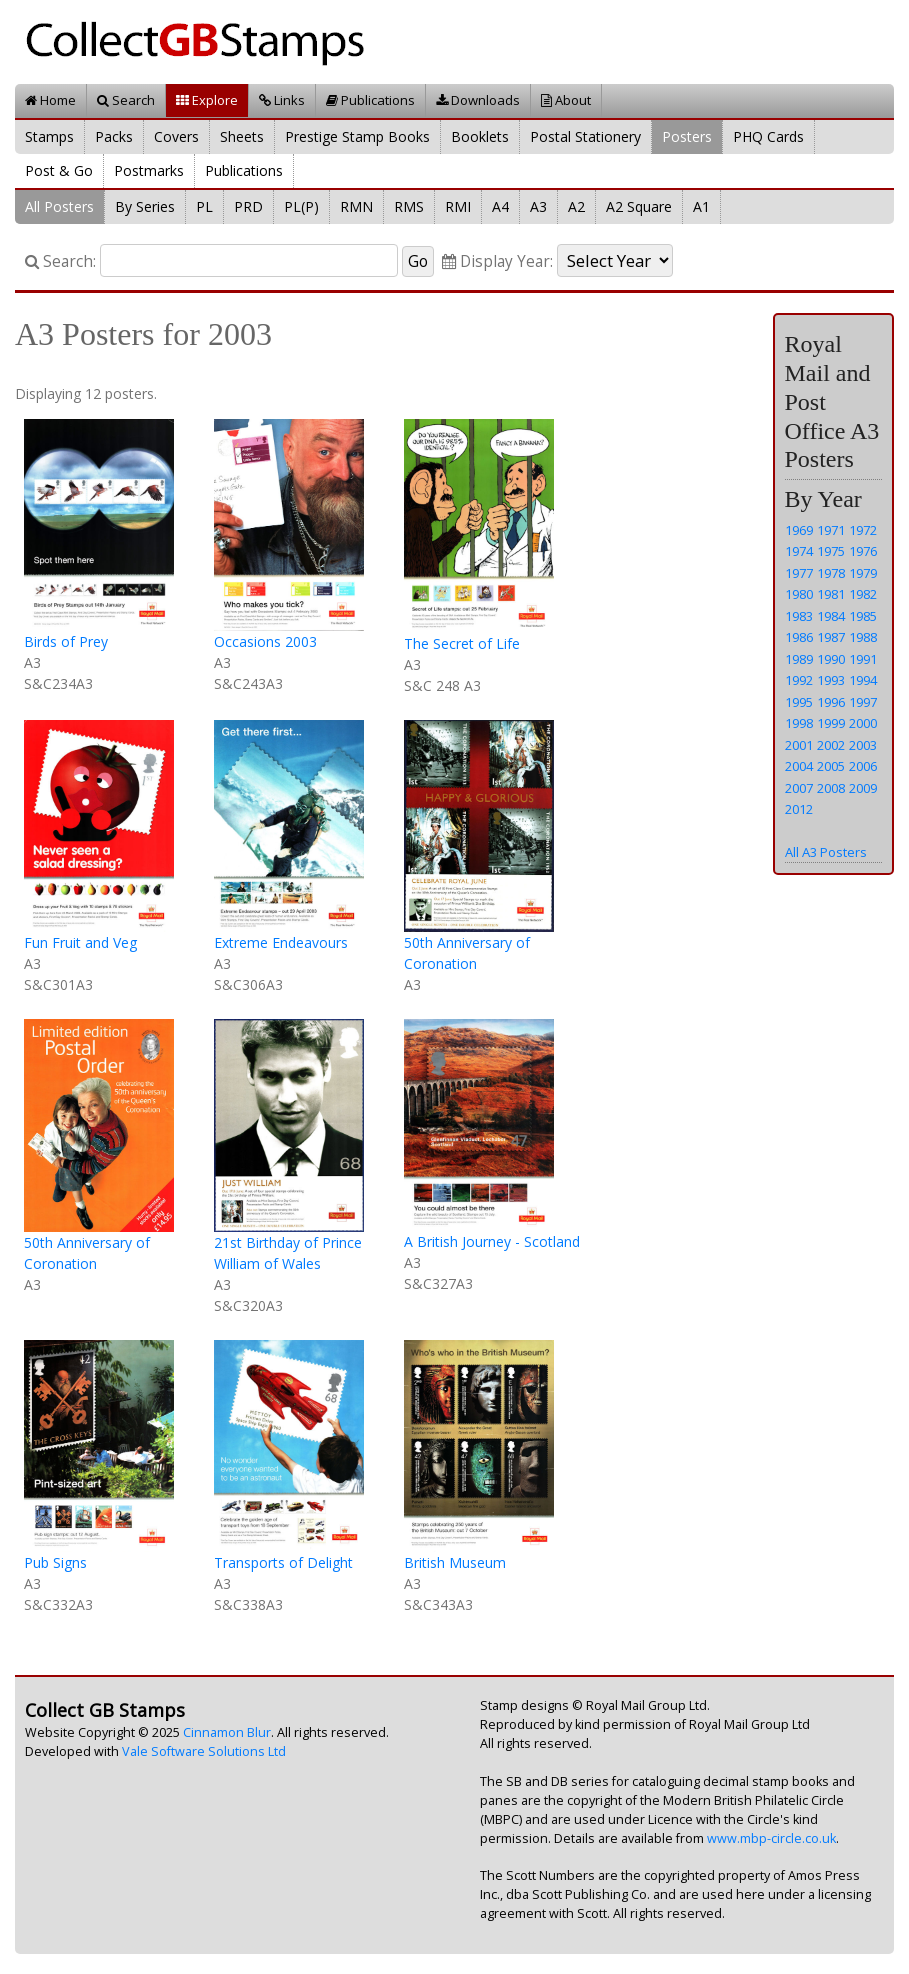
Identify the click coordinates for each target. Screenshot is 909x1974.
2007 (799, 788)
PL (204, 206)
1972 (863, 530)
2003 (863, 745)
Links (282, 100)
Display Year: (497, 261)
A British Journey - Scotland (492, 1241)
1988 (863, 637)
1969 (799, 530)
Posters (687, 136)
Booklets (480, 136)
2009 (863, 788)
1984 (831, 616)
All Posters (59, 206)
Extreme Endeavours (281, 942)
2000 (863, 723)
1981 (831, 594)
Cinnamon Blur (227, 1732)
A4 (500, 206)
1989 (799, 659)
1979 (863, 573)
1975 (831, 551)
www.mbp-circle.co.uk (771, 1838)
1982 (863, 594)
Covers (176, 136)
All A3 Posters (826, 852)
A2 (576, 206)
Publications (370, 100)
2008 (831, 788)
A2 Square (639, 206)
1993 (831, 680)
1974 (799, 551)
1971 (831, 530)
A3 (538, 206)
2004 (799, 766)
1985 (863, 616)
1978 (831, 573)
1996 (831, 702)
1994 (863, 680)
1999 (831, 723)
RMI (458, 206)
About (566, 100)
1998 (799, 723)
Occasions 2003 (265, 641)
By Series (145, 206)
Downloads (478, 100)
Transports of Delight (283, 1562)
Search (126, 100)
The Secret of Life (462, 643)
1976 (863, 551)
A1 (701, 206)
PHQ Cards (768, 136)
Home (50, 100)
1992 (799, 680)
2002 (831, 745)
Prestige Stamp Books (357, 136)
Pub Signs (55, 1562)
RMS (409, 206)
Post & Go (59, 170)
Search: (60, 261)
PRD (248, 206)
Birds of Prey (66, 641)
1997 (863, 702)
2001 (799, 745)
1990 (831, 659)
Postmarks (149, 170)
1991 (863, 659)
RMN (356, 206)
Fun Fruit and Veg (80, 942)
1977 (799, 573)
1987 (831, 637)
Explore (207, 100)
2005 (831, 766)
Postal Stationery (585, 136)
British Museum (455, 1562)
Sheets (242, 136)
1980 (799, 594)
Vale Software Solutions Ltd (204, 1751)
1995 (799, 702)
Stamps (49, 136)
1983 (799, 616)
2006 (863, 766)
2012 (799, 809)
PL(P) (301, 206)
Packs (114, 136)
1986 (799, 637)
